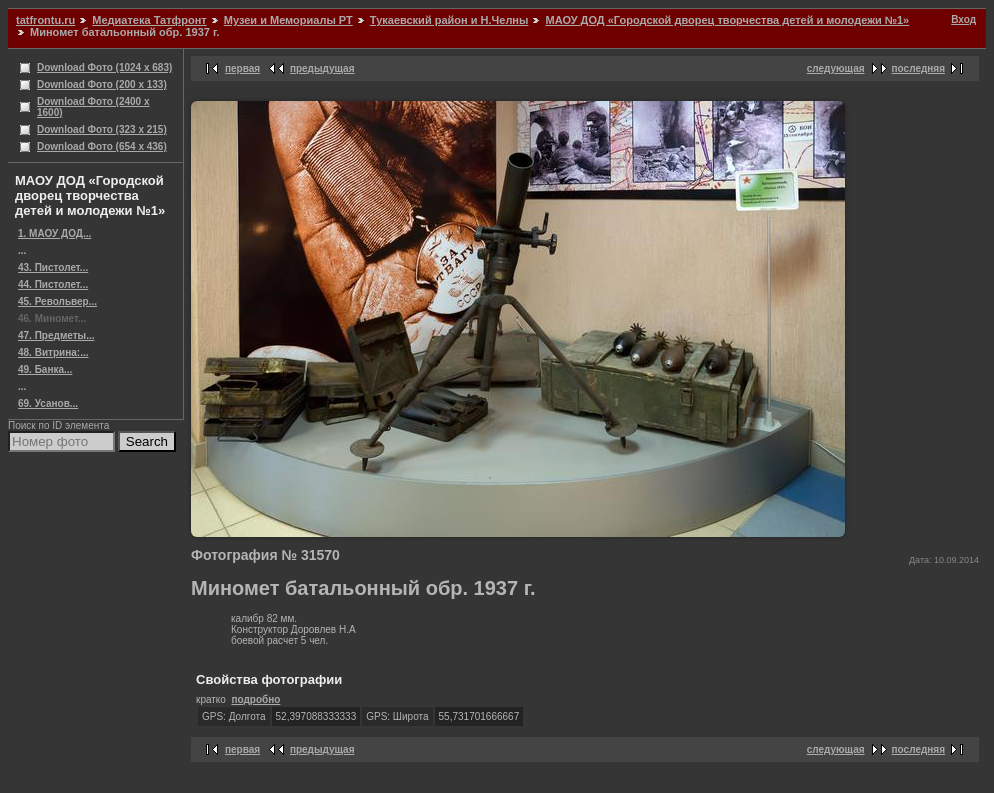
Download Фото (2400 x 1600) (93, 107)
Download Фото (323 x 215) (102, 129)
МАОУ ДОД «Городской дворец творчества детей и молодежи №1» (727, 20)
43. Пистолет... (53, 267)
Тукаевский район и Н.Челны (449, 20)
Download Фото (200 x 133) (102, 84)
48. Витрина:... (53, 352)
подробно (255, 699)
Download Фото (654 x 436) (102, 146)
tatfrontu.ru (45, 20)
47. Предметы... (56, 335)
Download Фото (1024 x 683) (104, 67)
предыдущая (322, 68)
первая (242, 68)
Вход (963, 19)
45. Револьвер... (57, 301)
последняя (918, 68)
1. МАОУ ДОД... (54, 233)
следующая (836, 68)
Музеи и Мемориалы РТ (288, 20)
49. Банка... (45, 369)
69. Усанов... (48, 403)
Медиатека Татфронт (149, 20)
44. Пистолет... (53, 284)
